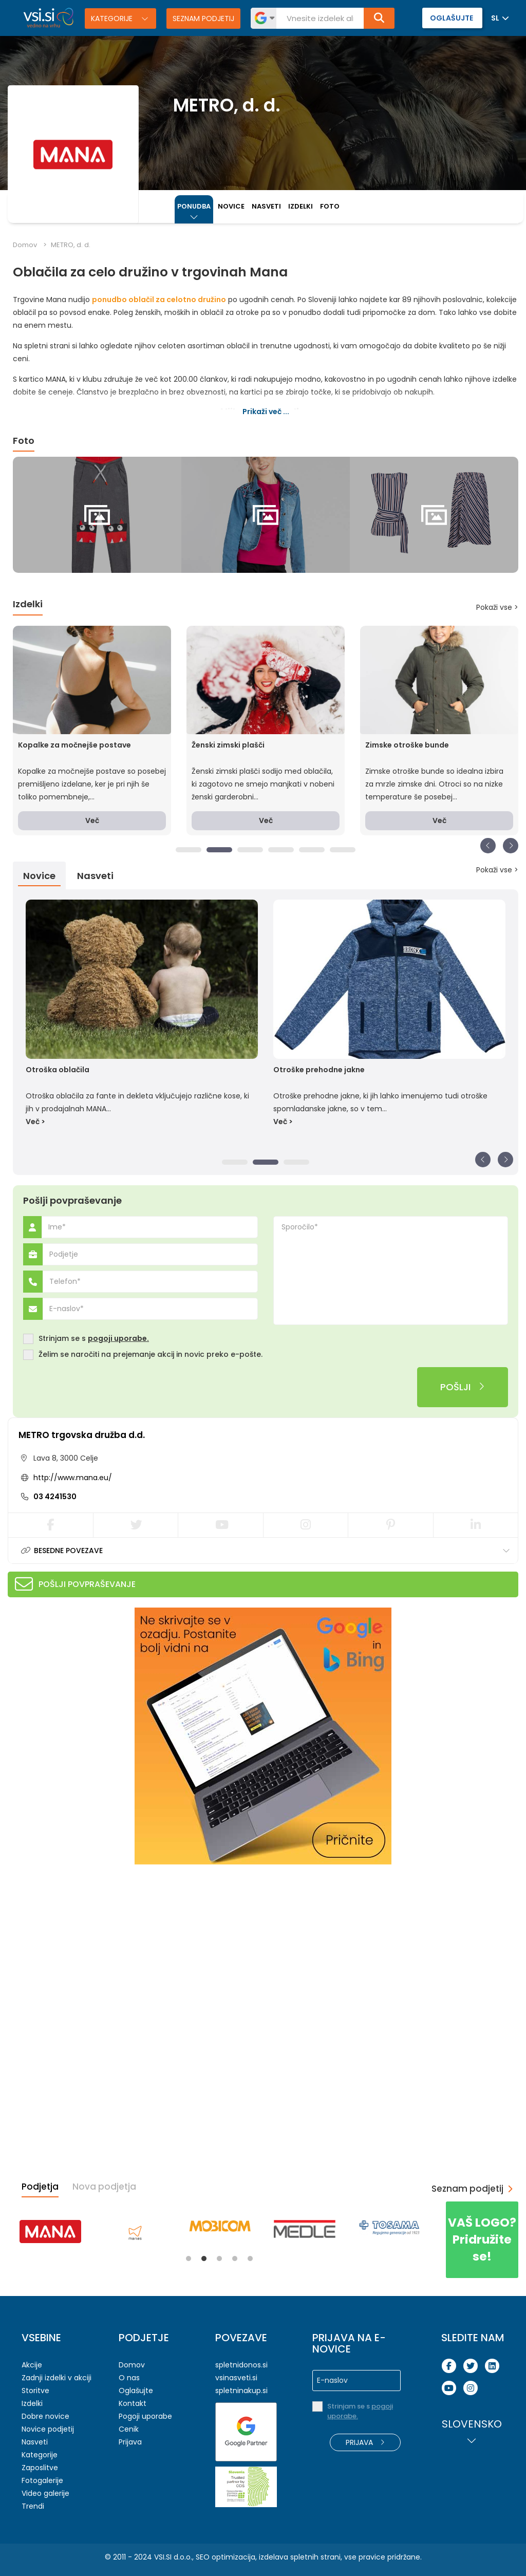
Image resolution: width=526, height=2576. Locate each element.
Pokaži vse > (497, 607)
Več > (35, 1121)
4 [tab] (281, 849)
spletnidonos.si (241, 2365)
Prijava (130, 2442)
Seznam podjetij (203, 18)
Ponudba (194, 206)
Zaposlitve (40, 2467)
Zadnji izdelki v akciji (56, 2378)
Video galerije (45, 2493)
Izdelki (300, 206)
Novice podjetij (48, 2429)
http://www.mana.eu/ (72, 1477)
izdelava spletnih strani (300, 2557)
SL (495, 18)
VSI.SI (163, 2557)
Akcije (32, 2365)
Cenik (129, 2429)
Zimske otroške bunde (407, 745)
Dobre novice (45, 2416)
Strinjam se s (94, 1338)
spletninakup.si (241, 2390)
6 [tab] (342, 849)
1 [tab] (188, 849)
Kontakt (132, 2403)
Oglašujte (136, 2390)
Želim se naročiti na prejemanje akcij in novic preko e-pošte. (150, 1354)
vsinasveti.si (236, 2378)
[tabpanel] (97, 515)
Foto (330, 206)
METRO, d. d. (70, 245)
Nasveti (266, 206)
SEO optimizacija (225, 2557)
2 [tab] (219, 849)
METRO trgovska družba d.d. (81, 1435)
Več (92, 820)
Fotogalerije (42, 2480)
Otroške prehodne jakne (319, 1070)
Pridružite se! (482, 2239)
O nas (129, 2378)
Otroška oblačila (57, 1070)
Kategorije (113, 18)
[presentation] (101, 1387)
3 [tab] (250, 849)
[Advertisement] (85, 1939)
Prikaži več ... (265, 411)
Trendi (33, 2506)
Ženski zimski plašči (228, 745)
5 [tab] (312, 849)
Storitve (35, 2390)
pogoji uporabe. (118, 1338)
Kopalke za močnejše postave (74, 745)
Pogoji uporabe (145, 2416)
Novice (231, 206)
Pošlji (462, 1386)
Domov (25, 245)
